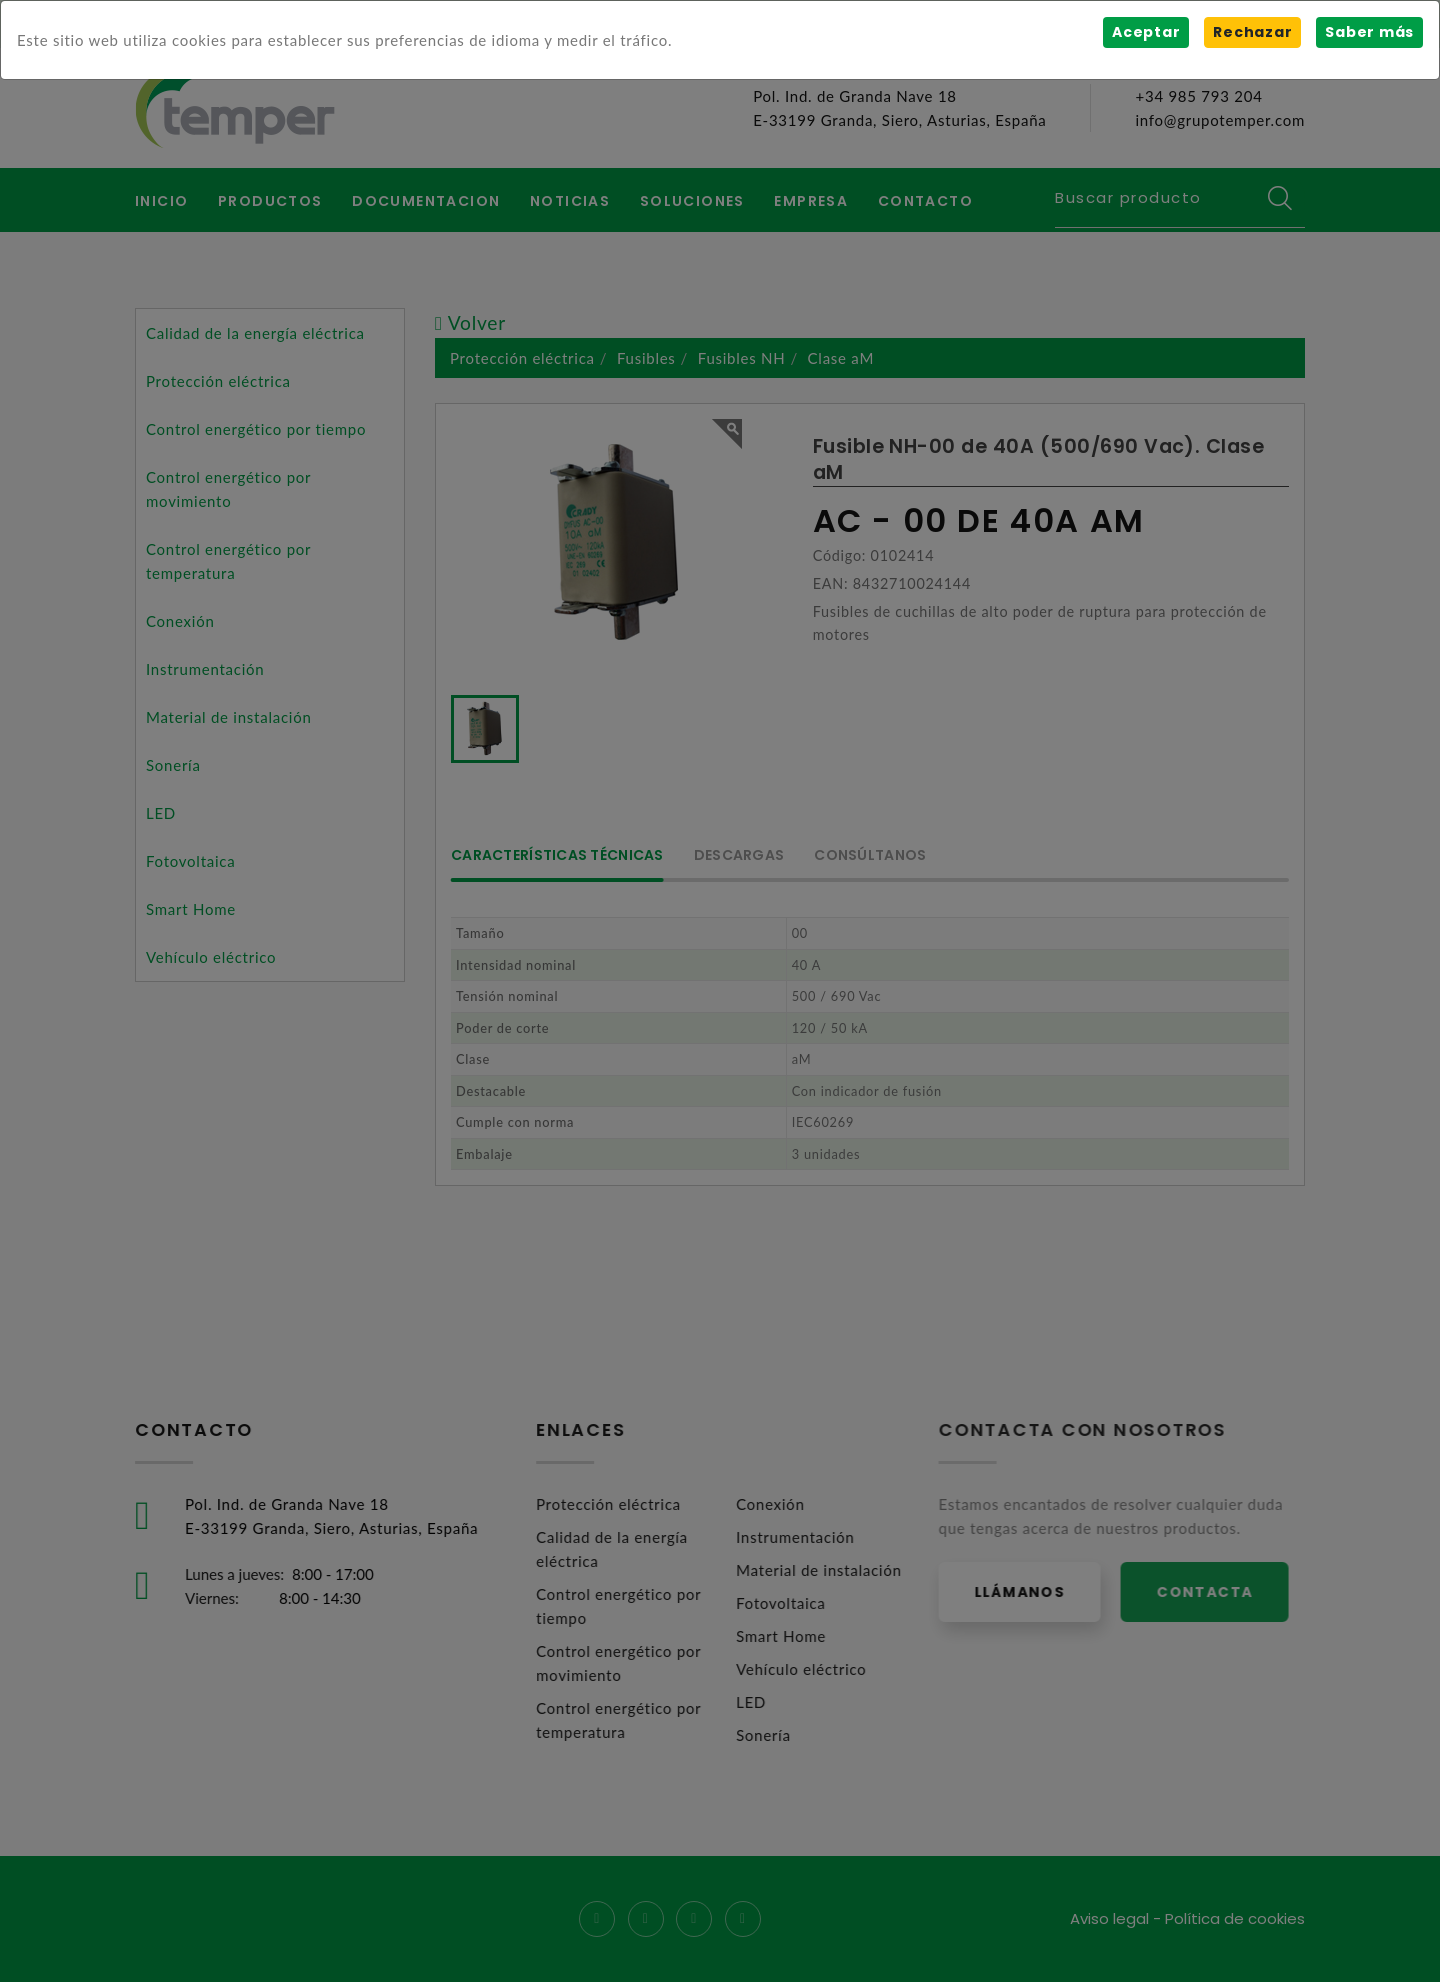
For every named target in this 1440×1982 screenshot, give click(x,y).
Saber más (1369, 32)
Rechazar (1252, 32)
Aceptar (1146, 32)
